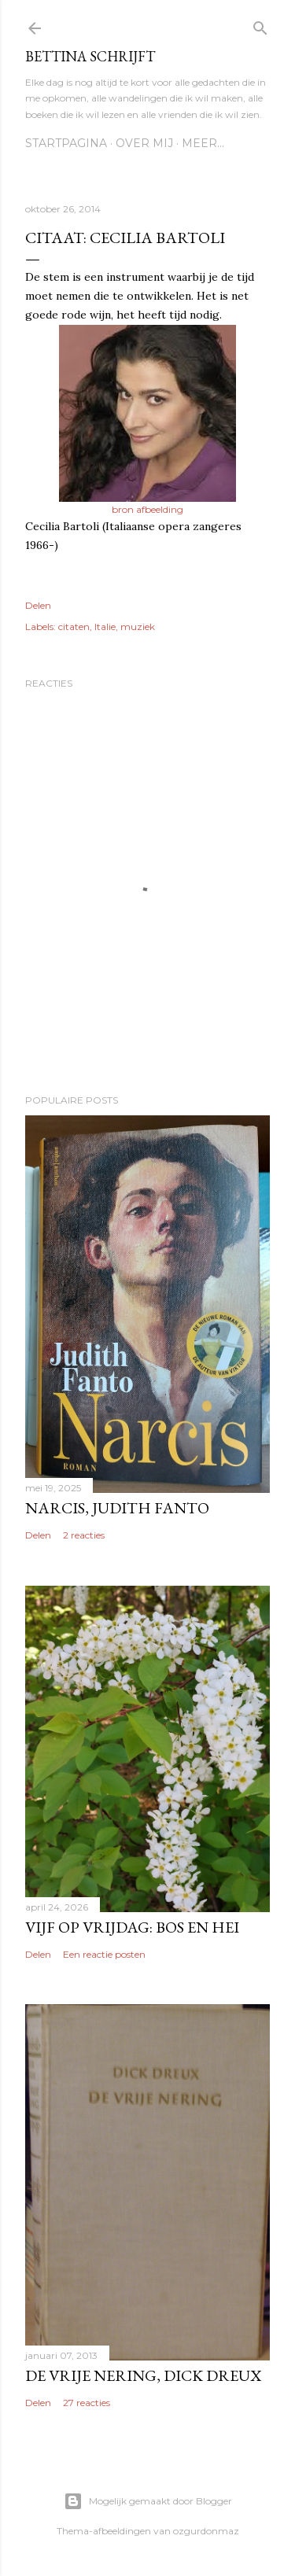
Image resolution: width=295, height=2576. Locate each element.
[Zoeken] (260, 24)
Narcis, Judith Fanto (117, 1508)
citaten (74, 626)
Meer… (203, 143)
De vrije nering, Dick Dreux (143, 2375)
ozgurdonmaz (206, 2531)
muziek (137, 626)
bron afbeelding (147, 509)
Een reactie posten (104, 1954)
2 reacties (84, 1535)
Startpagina (66, 143)
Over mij (144, 143)
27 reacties (86, 2402)
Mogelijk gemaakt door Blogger (148, 2501)
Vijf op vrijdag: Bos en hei (132, 1927)
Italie (105, 626)
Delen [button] (38, 605)
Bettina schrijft (90, 56)
